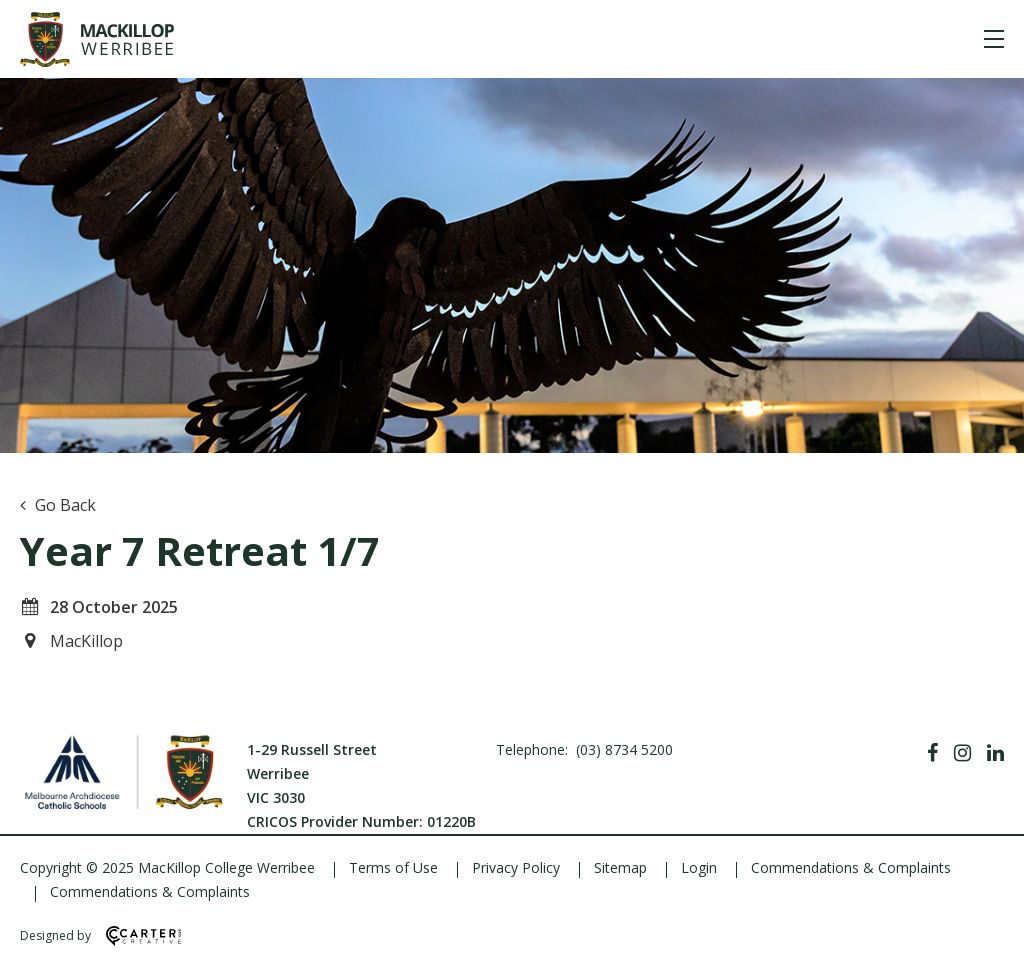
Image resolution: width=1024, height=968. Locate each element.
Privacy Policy (516, 867)
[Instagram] (962, 753)
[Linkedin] (995, 753)
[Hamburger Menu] (994, 39)
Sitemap (620, 867)
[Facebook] (932, 753)
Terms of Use (393, 867)
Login (699, 867)
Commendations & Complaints (851, 867)
